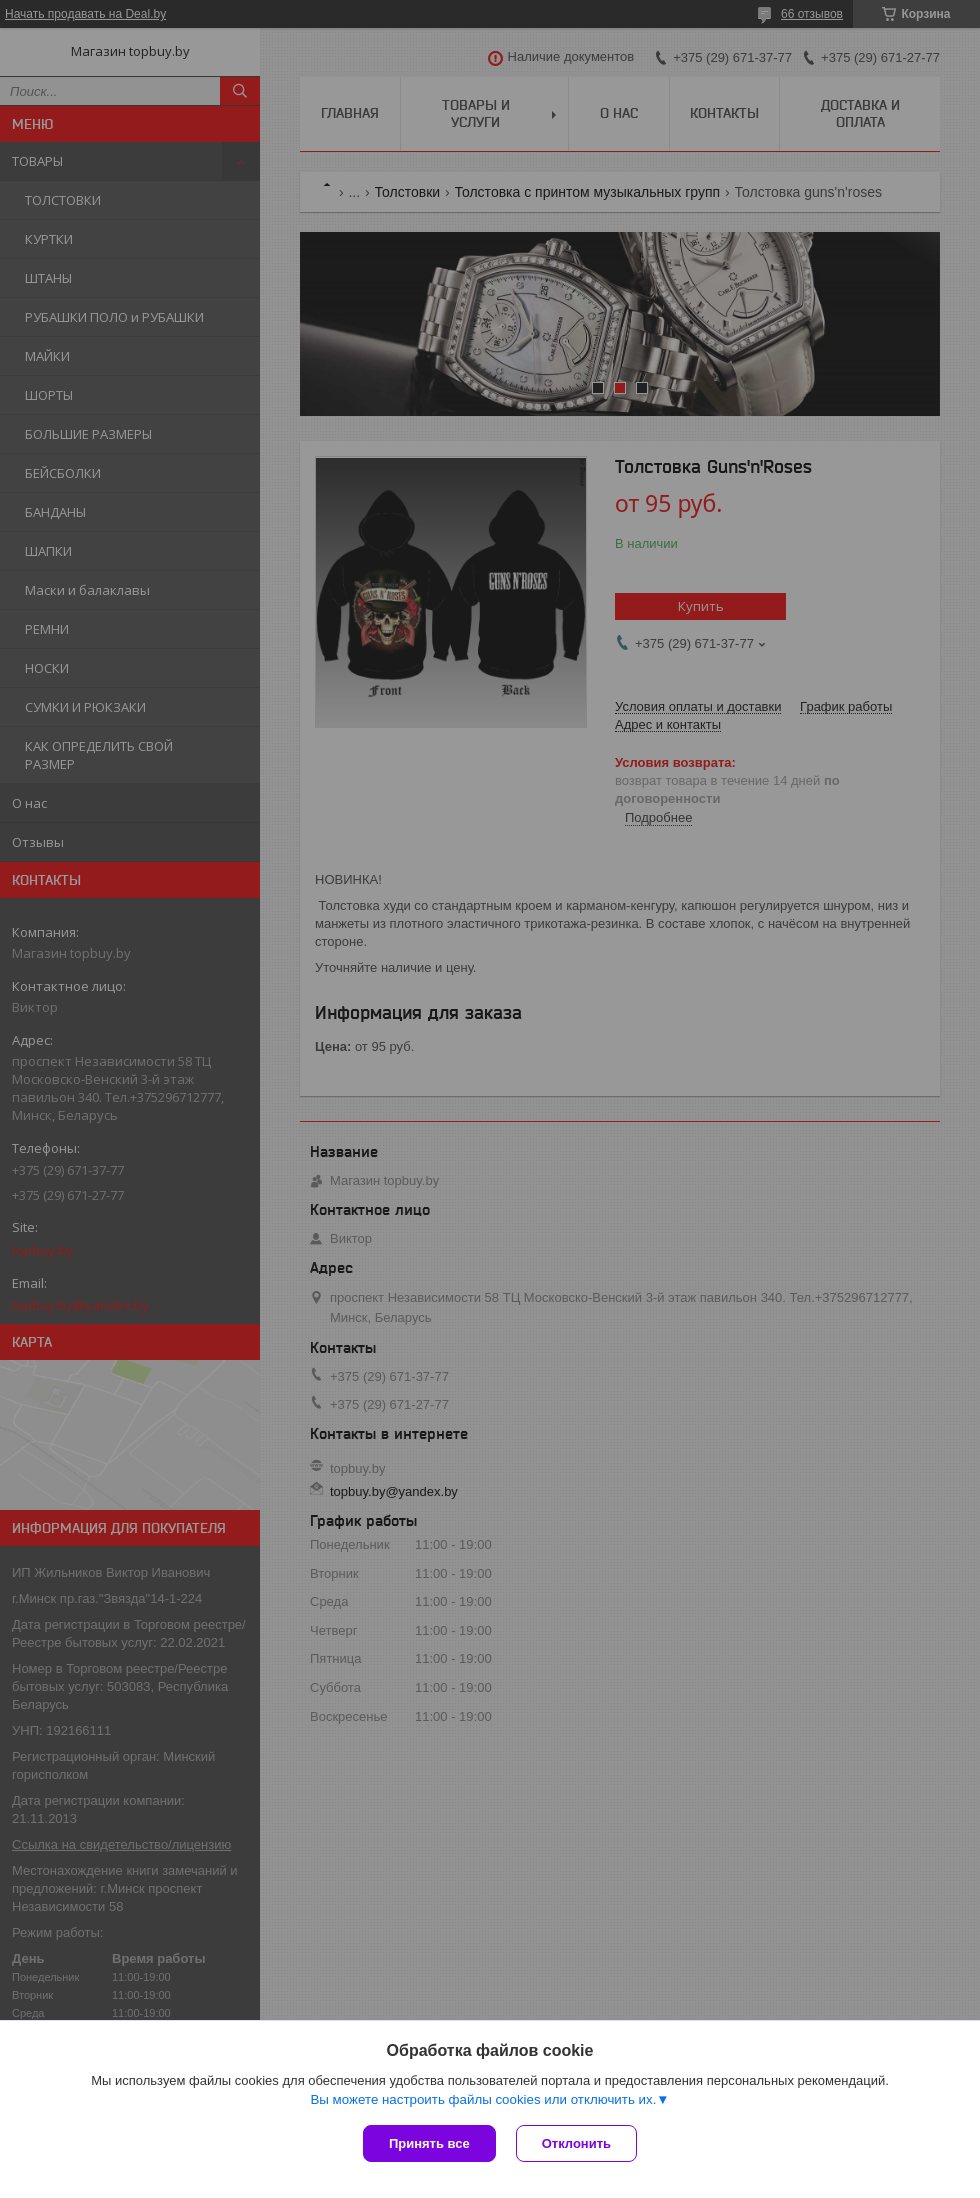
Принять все (429, 2143)
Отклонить (576, 2143)
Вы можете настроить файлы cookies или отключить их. (483, 2099)
